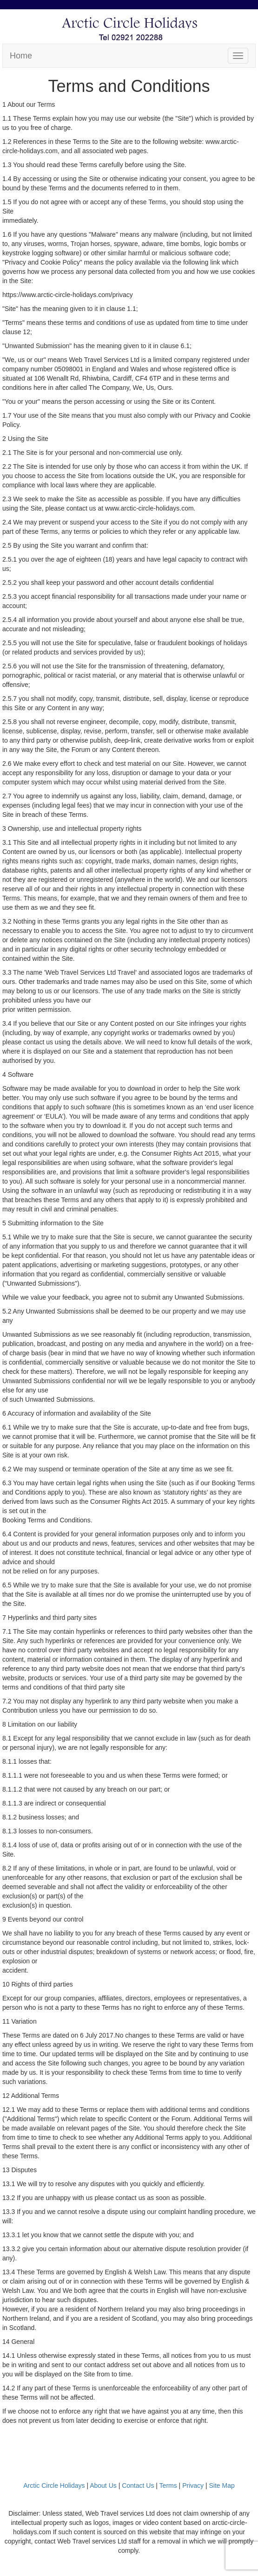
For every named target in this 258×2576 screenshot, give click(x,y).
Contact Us (138, 2485)
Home (21, 55)
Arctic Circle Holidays (54, 2485)
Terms (168, 2485)
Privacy (193, 2485)
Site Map (221, 2485)
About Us (103, 2485)
